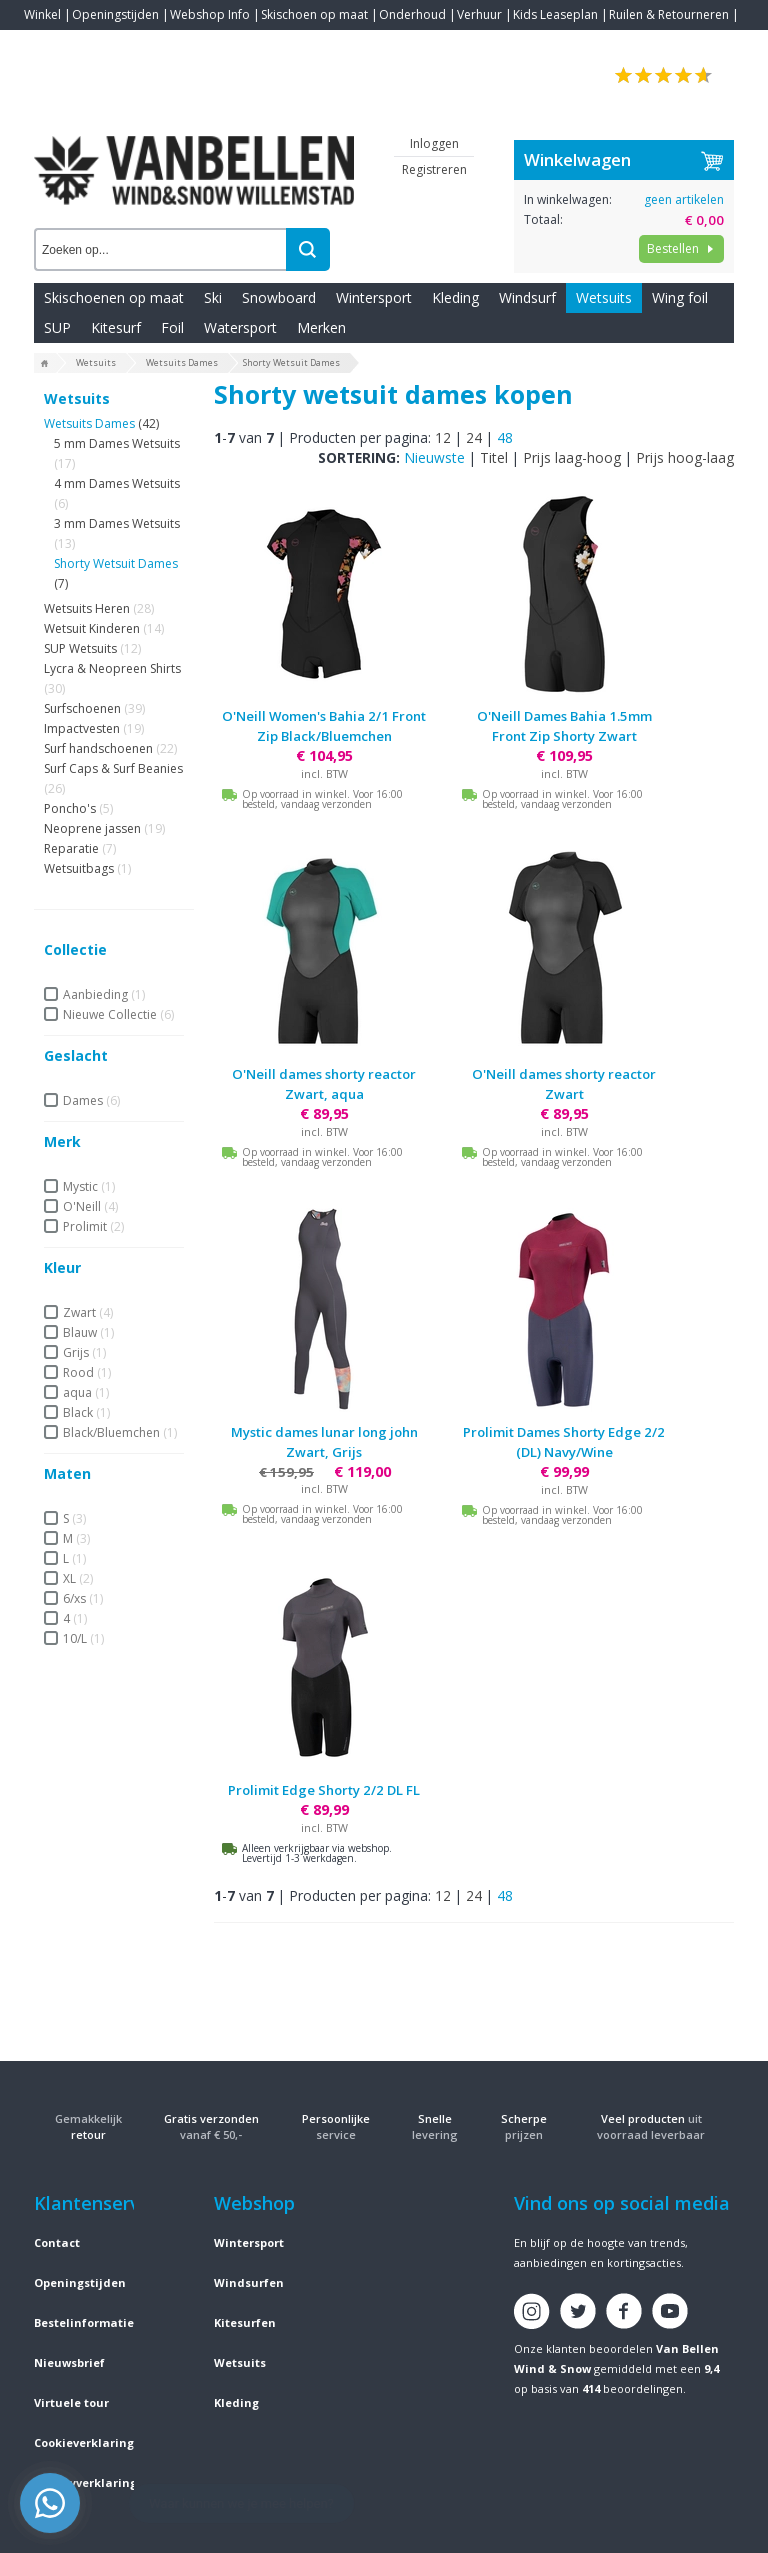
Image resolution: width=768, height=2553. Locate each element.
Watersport (240, 327)
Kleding (455, 297)
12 (443, 437)
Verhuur (479, 14)
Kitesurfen (245, 2322)
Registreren (434, 169)
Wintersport (374, 297)
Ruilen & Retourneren (669, 14)
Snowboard (279, 297)
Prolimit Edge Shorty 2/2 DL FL (324, 1790)
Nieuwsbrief (69, 2362)
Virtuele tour (71, 2402)
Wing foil (680, 297)
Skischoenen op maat (114, 297)
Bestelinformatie (84, 2322)
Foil (172, 327)
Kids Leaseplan (555, 14)
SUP (57, 327)
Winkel (42, 14)
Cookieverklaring (84, 2442)
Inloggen (434, 143)
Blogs (95, 44)
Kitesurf (116, 327)
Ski (213, 297)
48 (505, 437)
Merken (321, 327)
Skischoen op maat (314, 14)
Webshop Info (210, 14)
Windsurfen (249, 2282)
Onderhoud (412, 14)
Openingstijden (115, 14)
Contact (46, 44)
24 (474, 437)
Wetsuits (604, 297)
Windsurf (527, 297)
